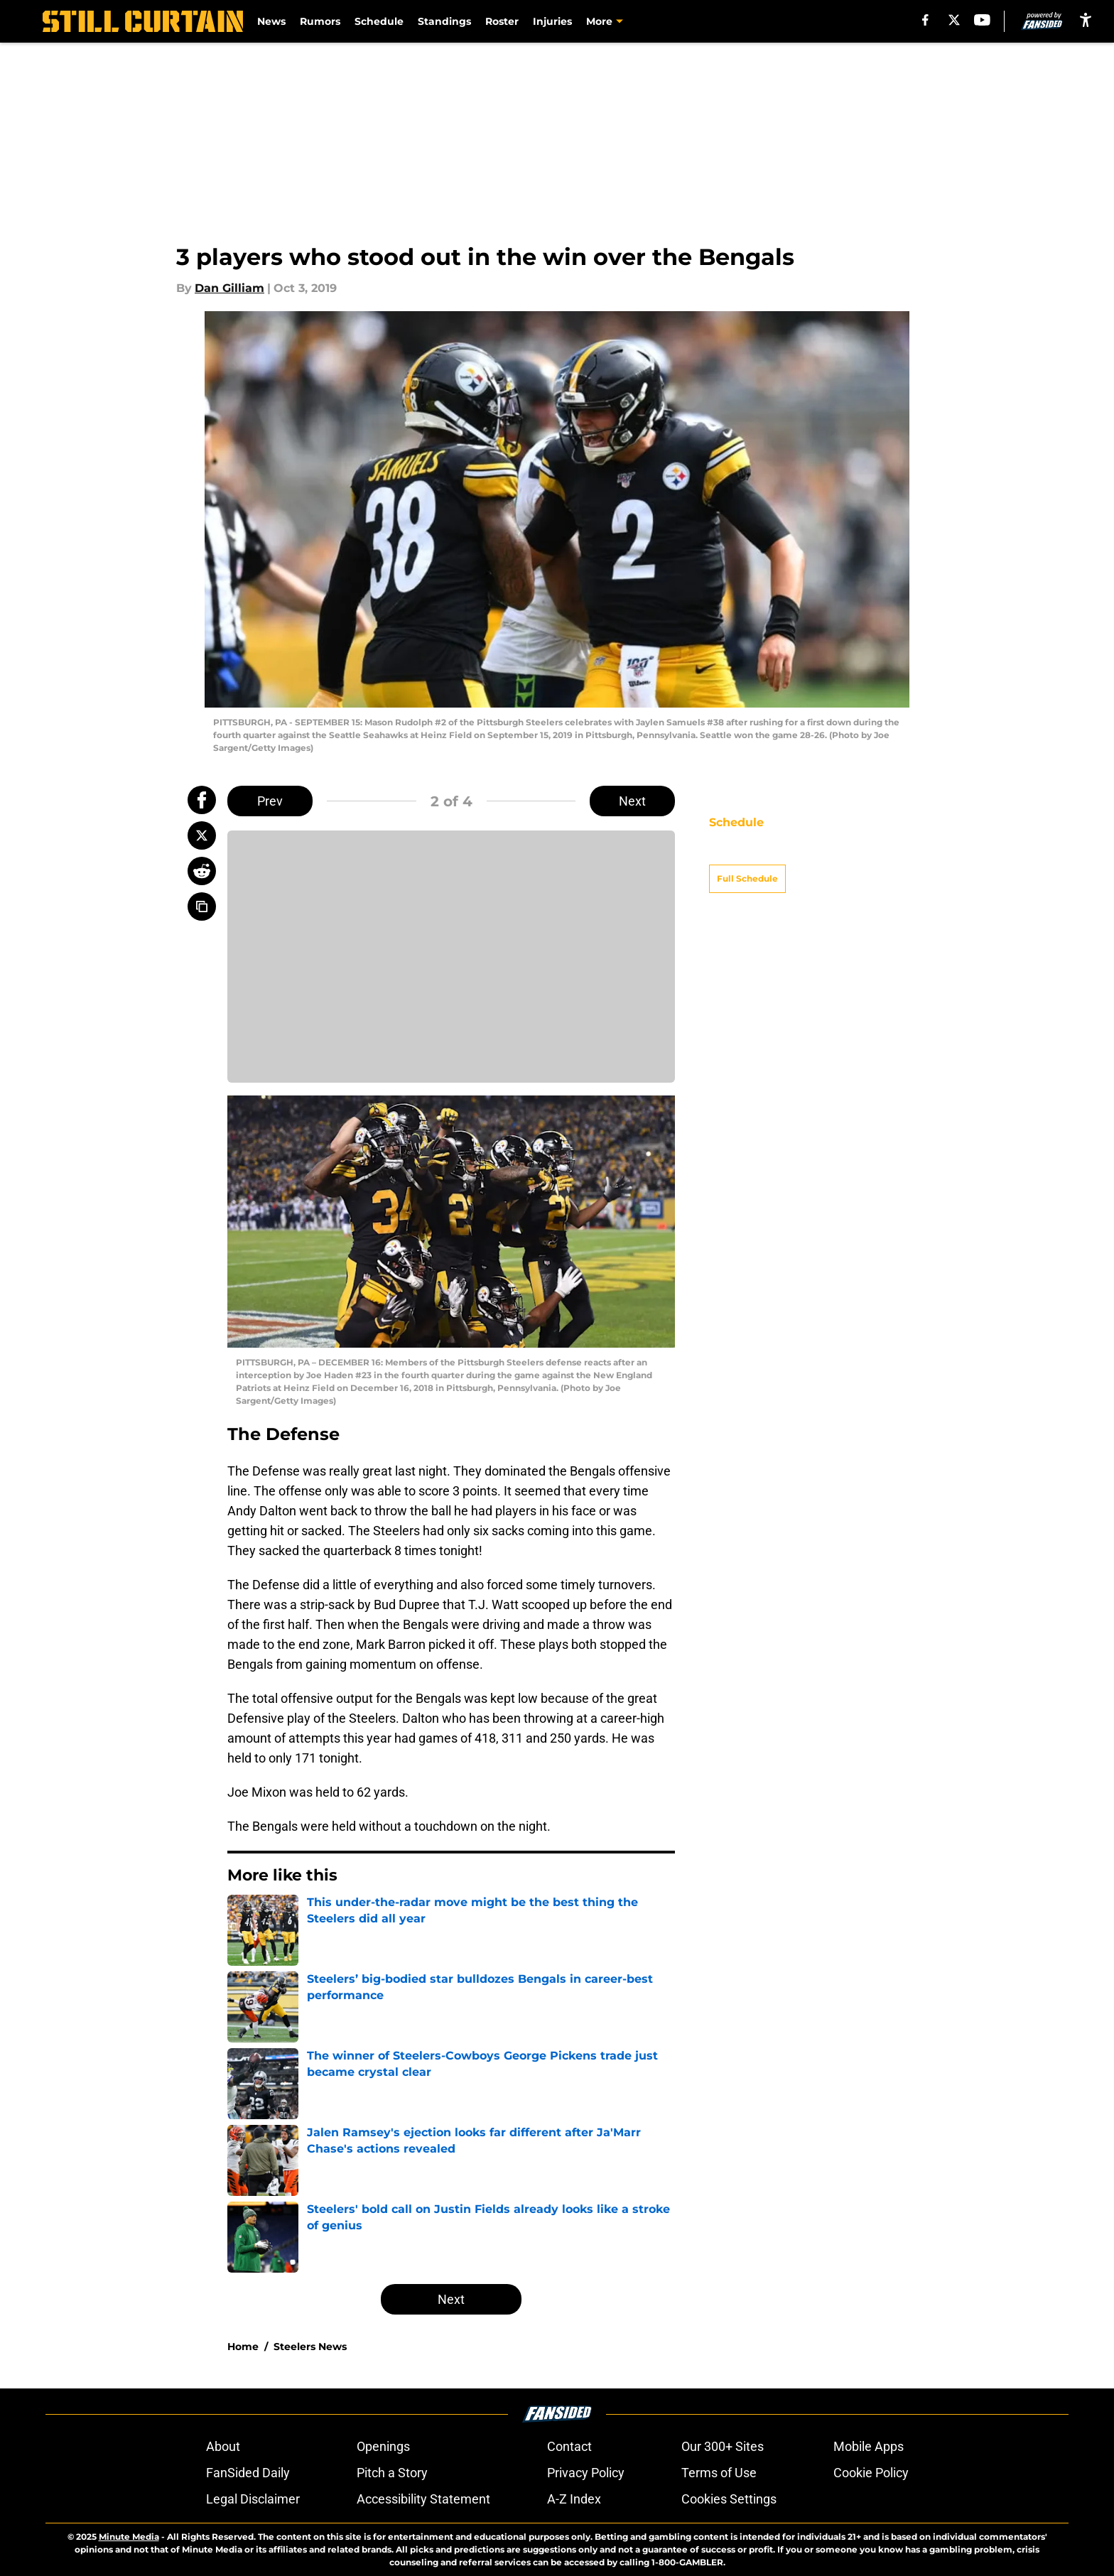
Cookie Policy (871, 2472)
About (223, 2446)
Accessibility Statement (423, 2498)
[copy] (202, 906)
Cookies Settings (729, 2498)
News (271, 21)
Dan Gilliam (229, 288)
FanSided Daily (248, 2472)
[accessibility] (1085, 19)
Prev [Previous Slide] (270, 801)
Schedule (379, 21)
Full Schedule (747, 853)
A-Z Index (574, 2498)
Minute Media (129, 2536)
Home (243, 2346)
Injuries (552, 21)
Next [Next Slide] (632, 801)
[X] (954, 20)
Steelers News (310, 2346)
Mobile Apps (868, 2446)
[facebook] (925, 20)
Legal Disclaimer (253, 2498)
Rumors (320, 21)
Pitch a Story (392, 2472)
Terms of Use (719, 2472)
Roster (502, 21)
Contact (569, 2446)
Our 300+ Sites (722, 2446)
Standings (444, 21)
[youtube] (982, 20)
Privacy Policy (585, 2472)
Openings (383, 2446)
